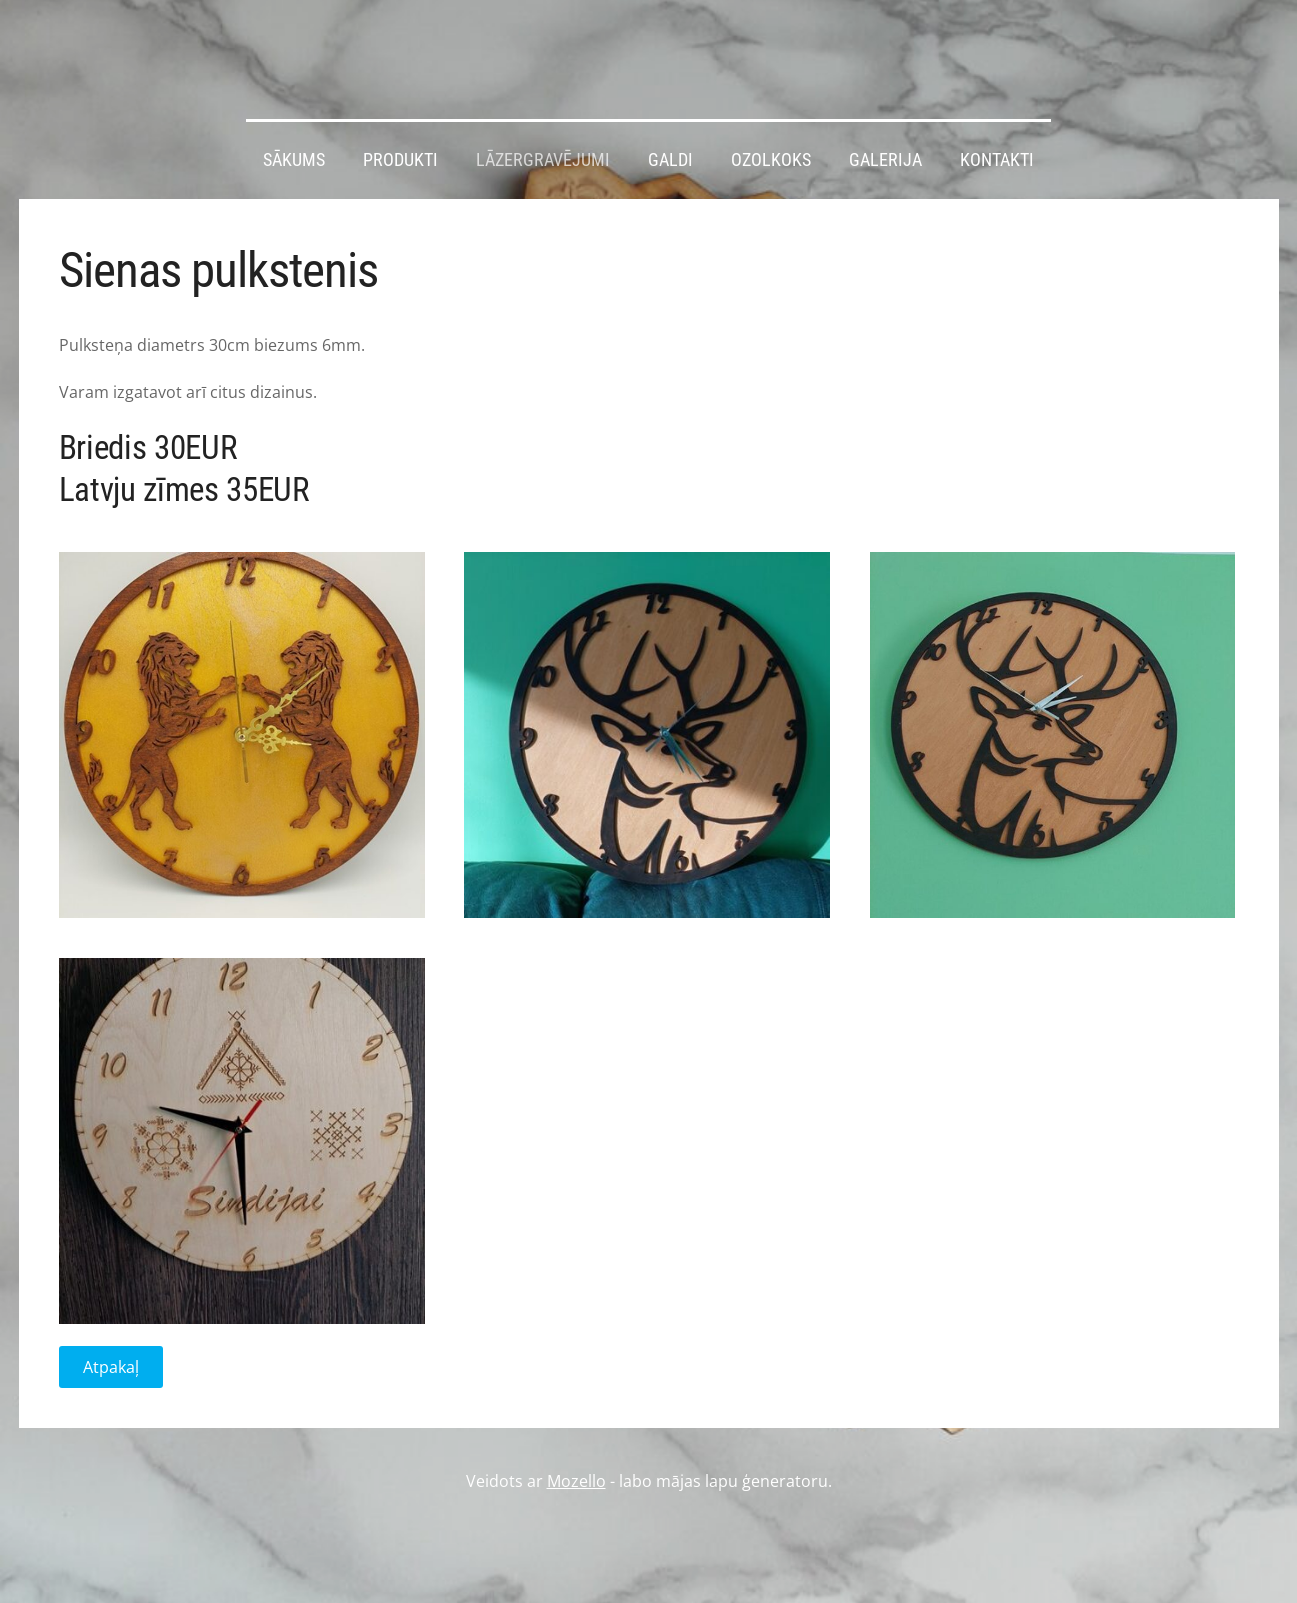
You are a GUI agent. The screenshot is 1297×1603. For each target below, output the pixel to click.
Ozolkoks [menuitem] (771, 160)
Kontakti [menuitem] (997, 160)
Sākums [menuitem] (294, 160)
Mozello (576, 1481)
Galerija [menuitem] (885, 160)
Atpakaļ (111, 1367)
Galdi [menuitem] (670, 160)
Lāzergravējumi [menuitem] (543, 160)
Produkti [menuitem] (400, 160)
